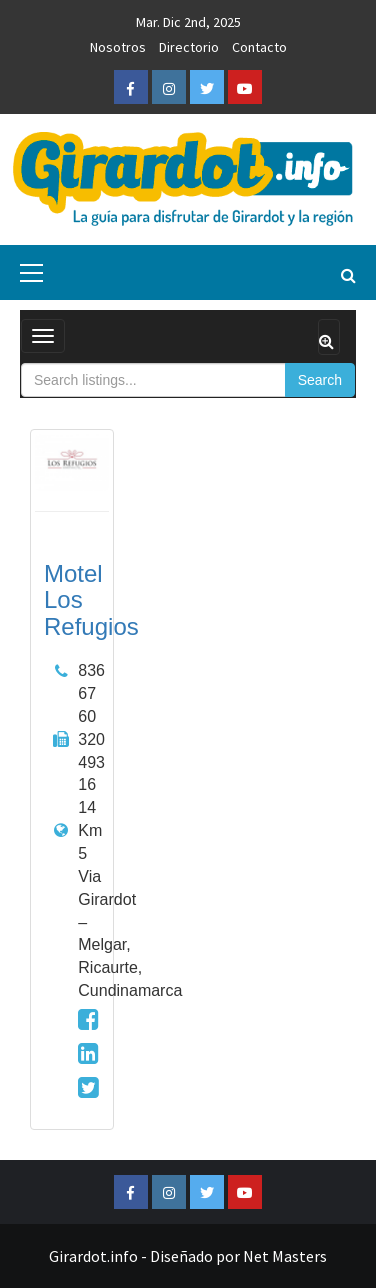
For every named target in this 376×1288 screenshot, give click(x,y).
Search (320, 380)
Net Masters (285, 1256)
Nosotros (118, 47)
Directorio (189, 47)
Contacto (259, 47)
